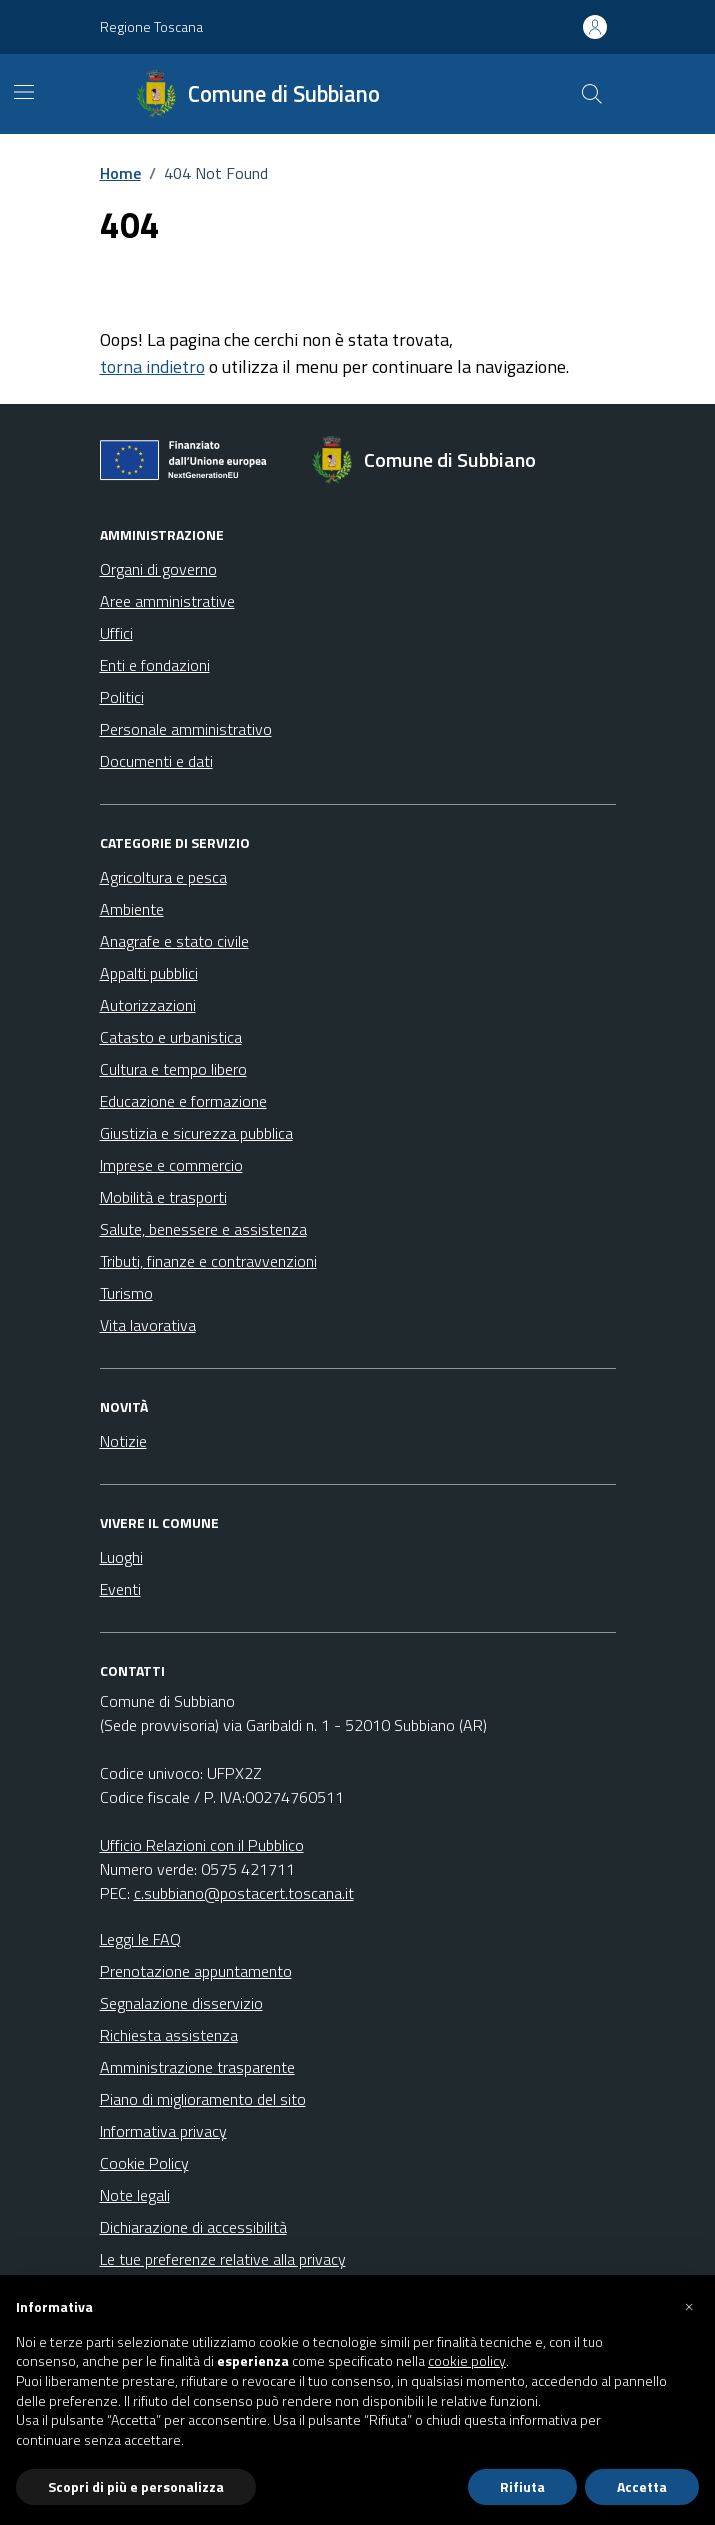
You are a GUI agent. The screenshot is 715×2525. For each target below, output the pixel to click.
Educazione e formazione (183, 1101)
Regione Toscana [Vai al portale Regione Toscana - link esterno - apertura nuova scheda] (151, 26)
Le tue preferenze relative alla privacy (223, 2259)
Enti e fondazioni (155, 665)
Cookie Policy (144, 2163)
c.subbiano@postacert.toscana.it (244, 1893)
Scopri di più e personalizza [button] (136, 2486)
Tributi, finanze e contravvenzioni (208, 1261)
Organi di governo (158, 569)
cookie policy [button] (467, 2361)
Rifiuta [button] (522, 2486)
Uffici (116, 633)
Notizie (123, 1441)
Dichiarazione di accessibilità (193, 2227)
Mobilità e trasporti (163, 1197)
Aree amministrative (167, 601)
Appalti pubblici (149, 973)
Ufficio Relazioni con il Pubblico (202, 1845)
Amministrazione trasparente (197, 2067)
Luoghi (121, 1557)
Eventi (120, 1589)
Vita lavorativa (148, 1325)
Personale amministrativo (186, 729)
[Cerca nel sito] (591, 94)
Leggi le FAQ (140, 1939)
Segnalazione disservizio (181, 2003)
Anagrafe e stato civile (174, 941)
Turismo (126, 1293)
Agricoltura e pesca (163, 877)
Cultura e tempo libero (173, 1069)
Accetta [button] (642, 2486)
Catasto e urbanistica (171, 1037)
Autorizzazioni (148, 1005)
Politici (122, 697)
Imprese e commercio (171, 1165)
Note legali (135, 2195)
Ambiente (132, 909)
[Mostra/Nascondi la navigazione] (24, 92)
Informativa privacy (163, 2131)
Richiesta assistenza (169, 2035)
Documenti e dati (156, 761)
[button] (689, 2307)
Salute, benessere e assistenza (203, 1229)
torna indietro (152, 366)
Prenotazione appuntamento (196, 1971)
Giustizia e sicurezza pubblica (196, 1133)
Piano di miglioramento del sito (203, 2099)
